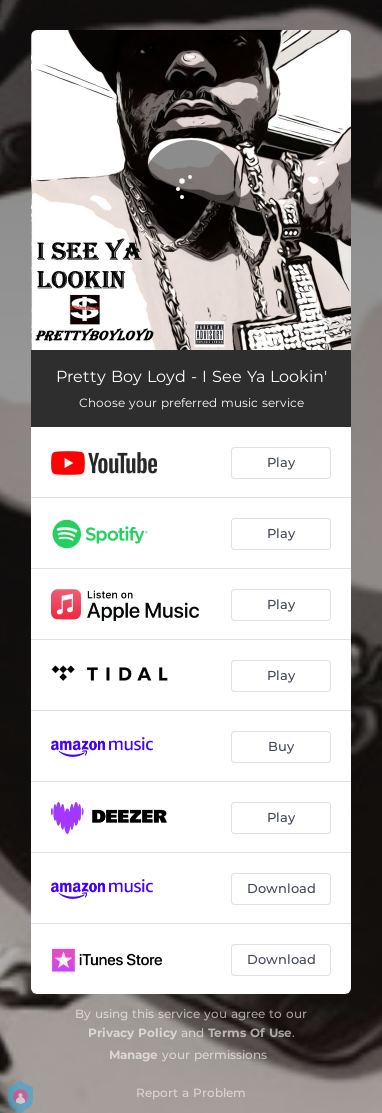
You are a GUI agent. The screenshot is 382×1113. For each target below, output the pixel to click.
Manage (133, 1054)
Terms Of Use (250, 1032)
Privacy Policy (132, 1032)
